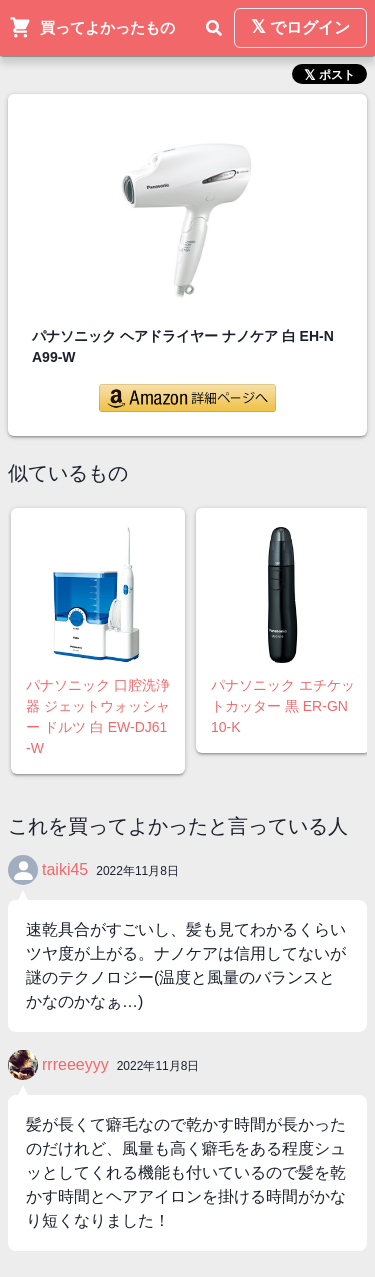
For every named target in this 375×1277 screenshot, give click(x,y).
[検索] (214, 28)
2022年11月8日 (137, 871)
